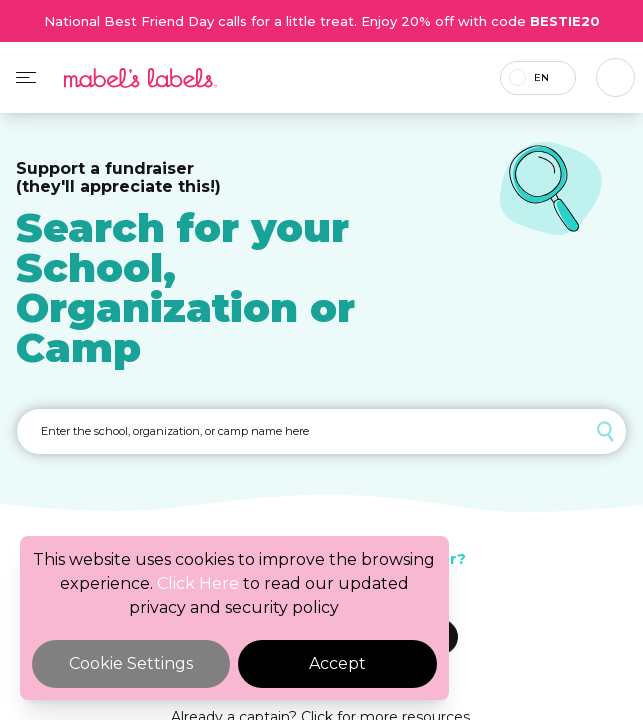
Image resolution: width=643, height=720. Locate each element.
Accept (337, 663)
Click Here (198, 583)
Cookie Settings (131, 663)
